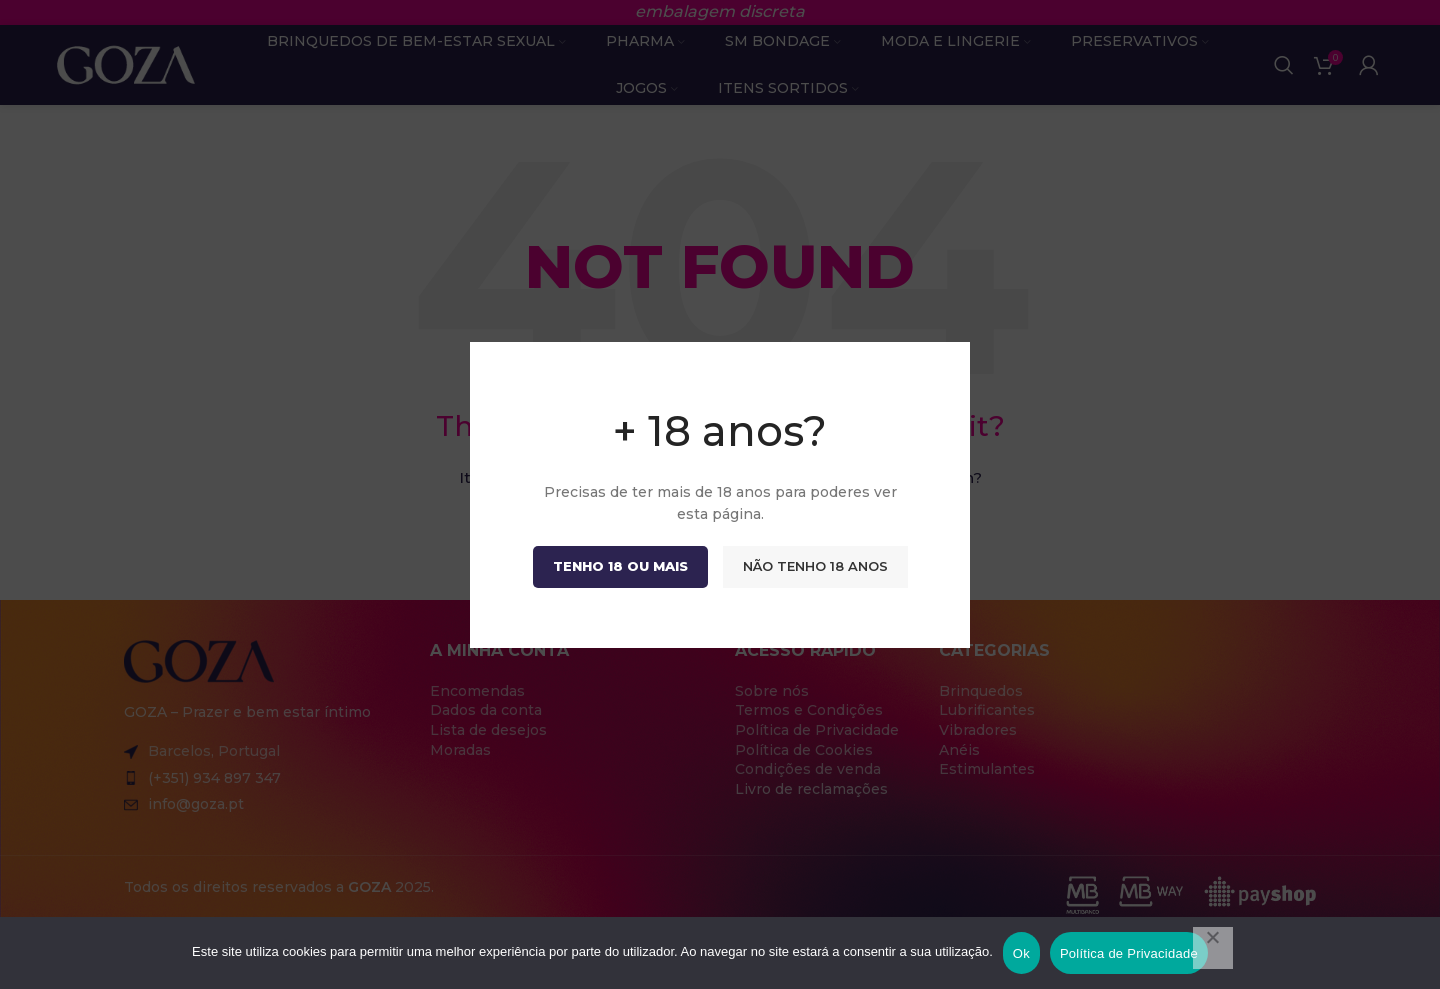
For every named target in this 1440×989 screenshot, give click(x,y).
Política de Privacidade (1129, 953)
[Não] (1213, 948)
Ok (1021, 953)
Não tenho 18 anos (815, 565)
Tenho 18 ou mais (620, 565)
